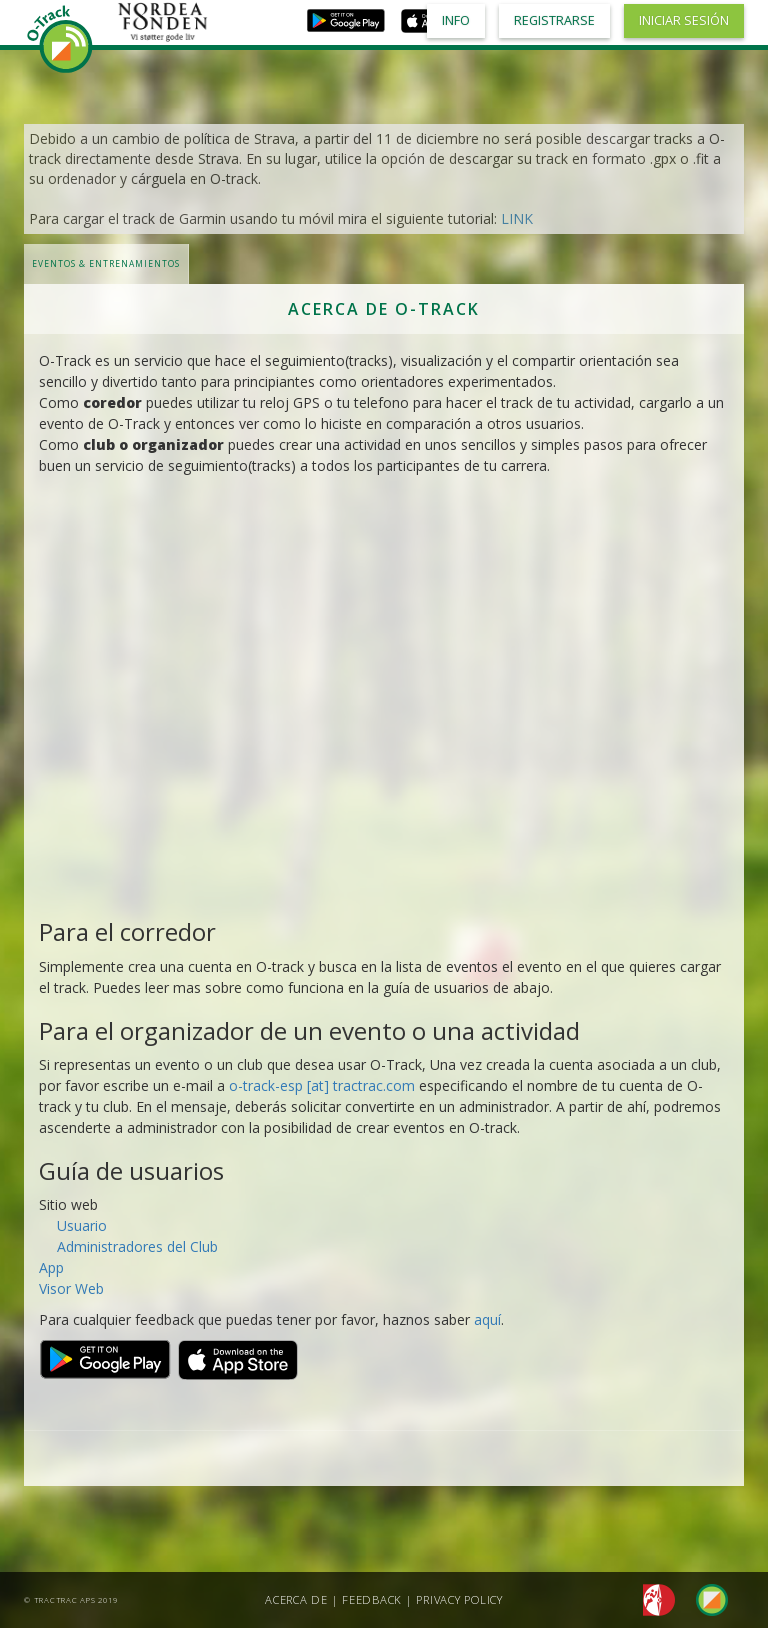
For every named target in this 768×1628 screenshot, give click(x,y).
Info (456, 20)
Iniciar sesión (684, 20)
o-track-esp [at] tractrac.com (322, 1085)
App (51, 1267)
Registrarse (554, 20)
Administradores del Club (137, 1246)
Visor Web (71, 1288)
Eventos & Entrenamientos (106, 263)
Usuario (82, 1225)
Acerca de (296, 1599)
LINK (517, 218)
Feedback (372, 1599)
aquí (487, 1319)
